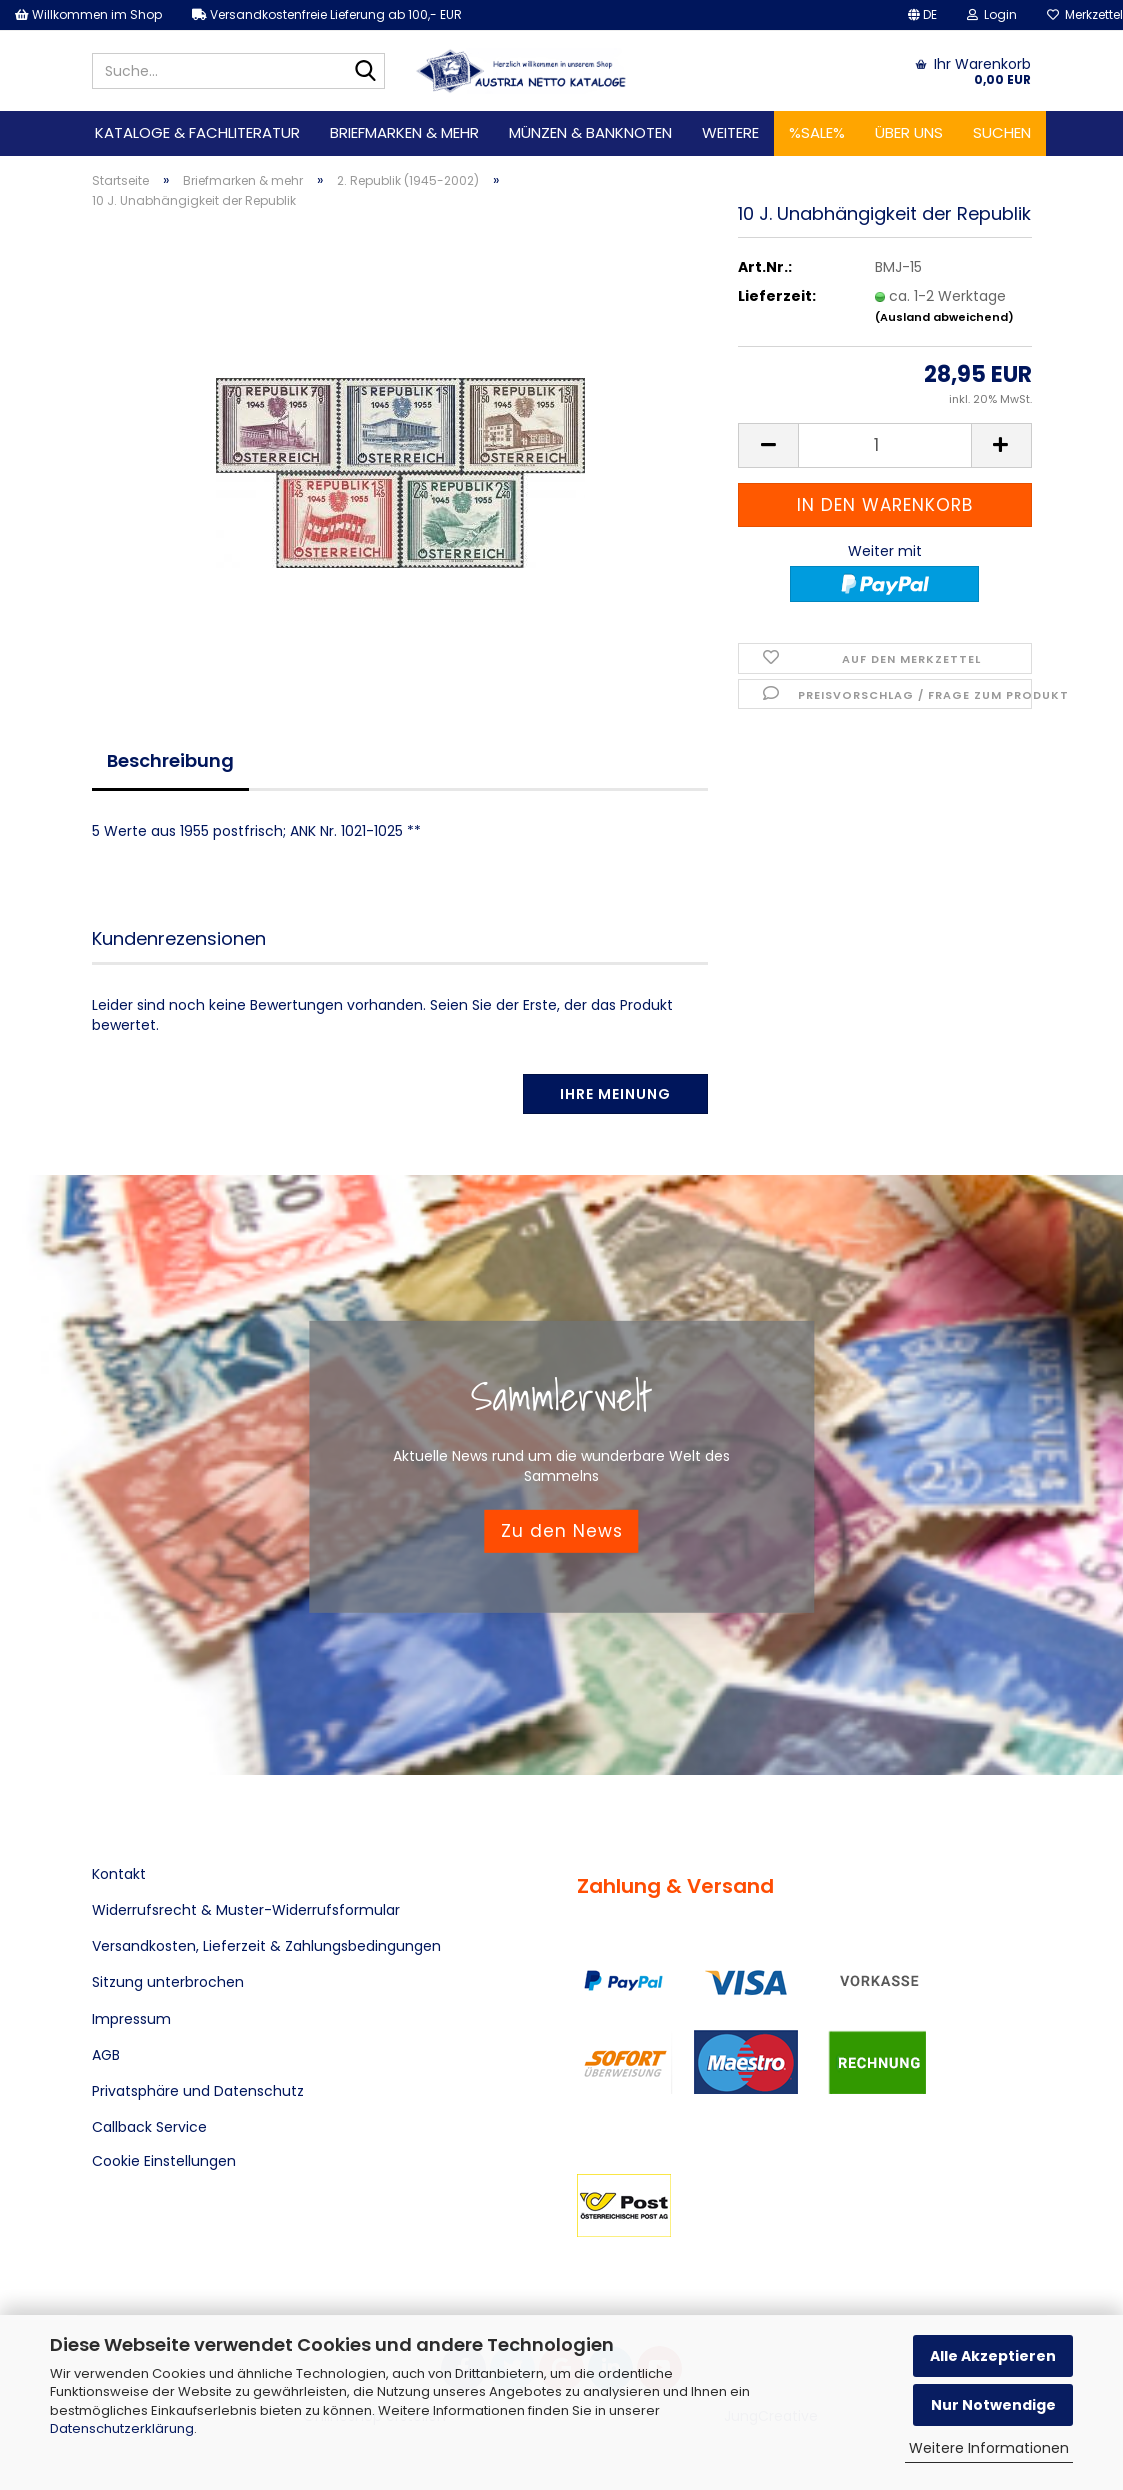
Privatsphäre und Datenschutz (198, 2091)
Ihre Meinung (615, 1094)
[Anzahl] (884, 445)
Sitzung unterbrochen (168, 1982)
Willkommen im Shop (88, 14)
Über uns (909, 132)
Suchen (1002, 132)
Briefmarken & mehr (404, 132)
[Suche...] (366, 72)
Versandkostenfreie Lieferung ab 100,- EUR (327, 14)
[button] (922, 15)
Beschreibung (170, 760)
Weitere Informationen (989, 2448)
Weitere (730, 132)
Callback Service (149, 2127)
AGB (106, 2055)
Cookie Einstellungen (164, 2161)
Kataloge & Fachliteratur (197, 132)
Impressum (131, 2019)
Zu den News (562, 1531)
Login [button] (992, 14)
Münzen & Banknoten (590, 132)
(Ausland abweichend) (944, 317)
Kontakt (119, 1874)
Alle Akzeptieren (993, 2356)
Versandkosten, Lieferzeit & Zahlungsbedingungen (266, 1946)
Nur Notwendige (993, 2405)
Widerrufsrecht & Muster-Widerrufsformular (246, 1910)
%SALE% (817, 132)
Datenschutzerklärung (122, 2428)
